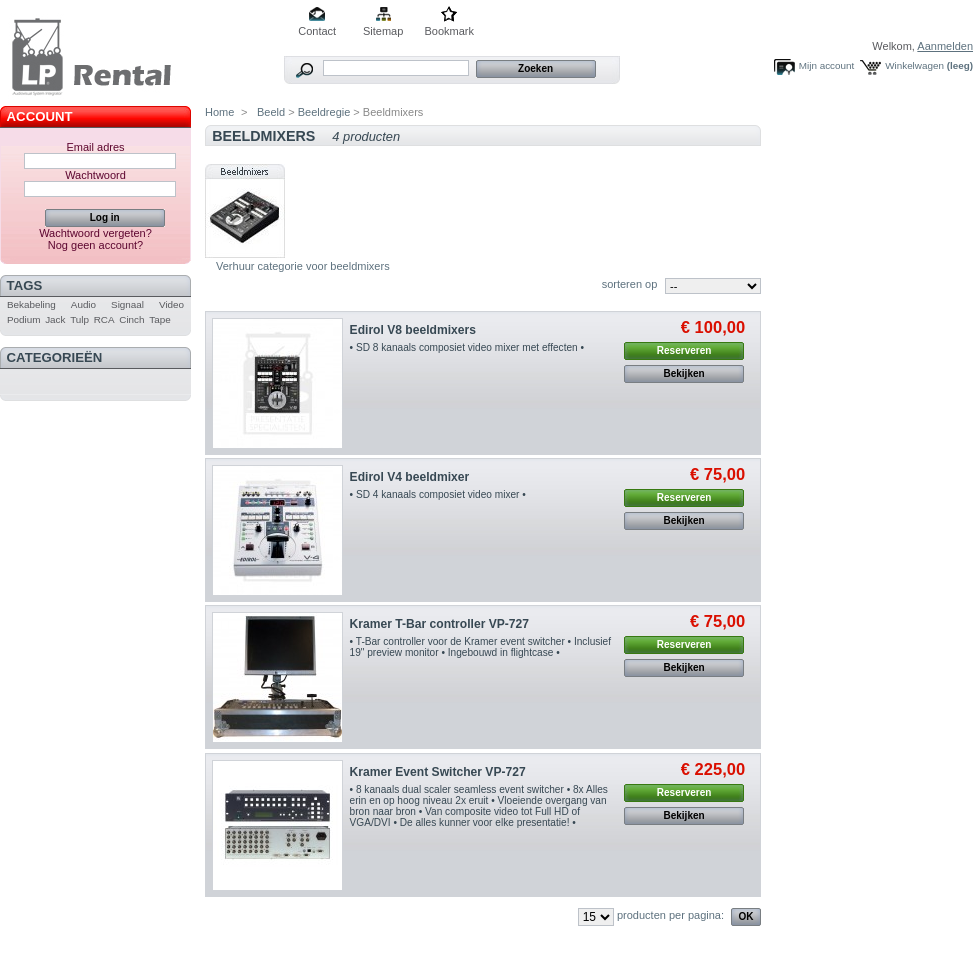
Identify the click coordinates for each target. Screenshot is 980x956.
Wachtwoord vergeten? (95, 233)
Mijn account (826, 65)
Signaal (127, 304)
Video (171, 304)
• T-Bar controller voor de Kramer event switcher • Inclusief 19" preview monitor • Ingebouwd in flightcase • (480, 647)
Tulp (79, 319)
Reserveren (684, 350)
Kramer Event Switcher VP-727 (438, 772)
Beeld (269, 112)
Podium (23, 319)
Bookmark (449, 31)
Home (219, 112)
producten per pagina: (670, 915)
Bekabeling (31, 304)
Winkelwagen (914, 65)
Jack (55, 319)
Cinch (131, 319)
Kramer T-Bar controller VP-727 (439, 624)
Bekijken (684, 373)
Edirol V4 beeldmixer (410, 477)
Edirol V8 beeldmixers (413, 330)
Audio (83, 304)
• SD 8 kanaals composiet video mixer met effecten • (467, 347)
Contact (317, 31)
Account (40, 116)
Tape (159, 319)
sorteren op (630, 284)
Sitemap (383, 31)
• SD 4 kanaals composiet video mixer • (438, 494)
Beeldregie (324, 112)
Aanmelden (945, 46)
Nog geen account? (95, 245)
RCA (104, 319)
